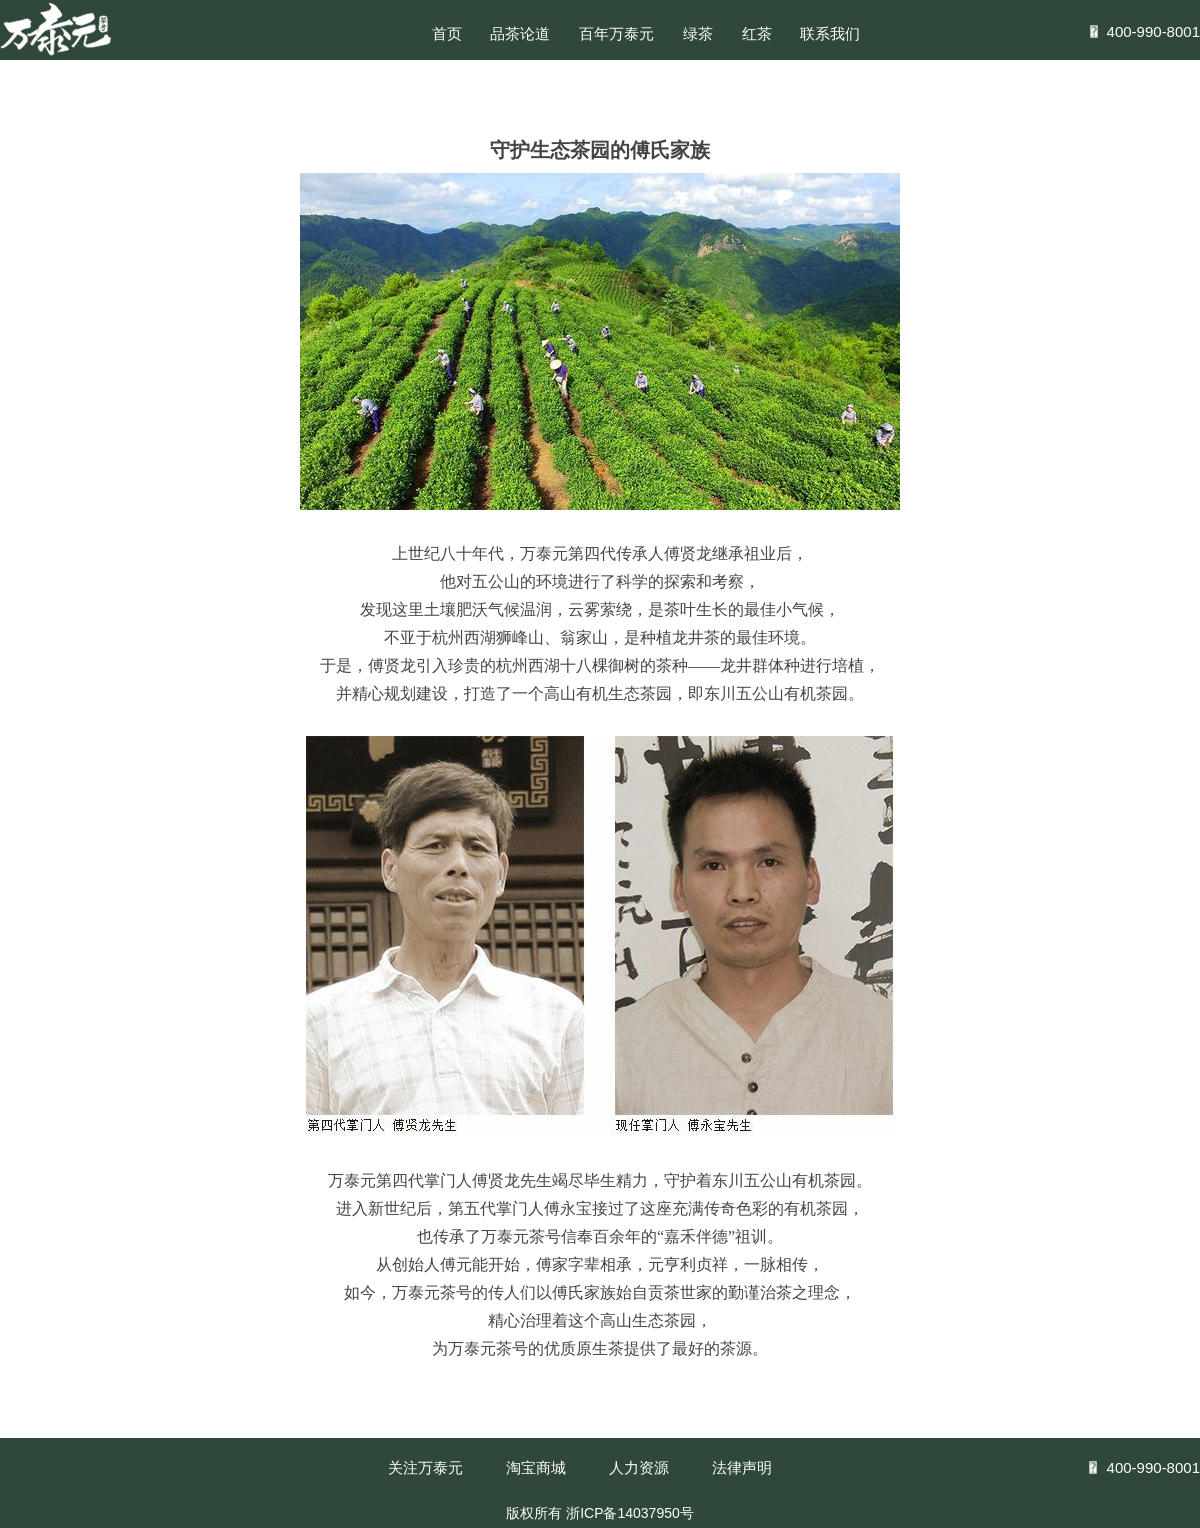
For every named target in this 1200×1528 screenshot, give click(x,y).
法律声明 (742, 1467)
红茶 (757, 33)
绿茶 (698, 33)
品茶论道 (520, 33)
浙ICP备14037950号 (630, 1513)
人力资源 (639, 1467)
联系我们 (830, 33)
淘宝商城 (536, 1467)
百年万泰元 (616, 33)
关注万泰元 (425, 1467)
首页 (447, 33)
